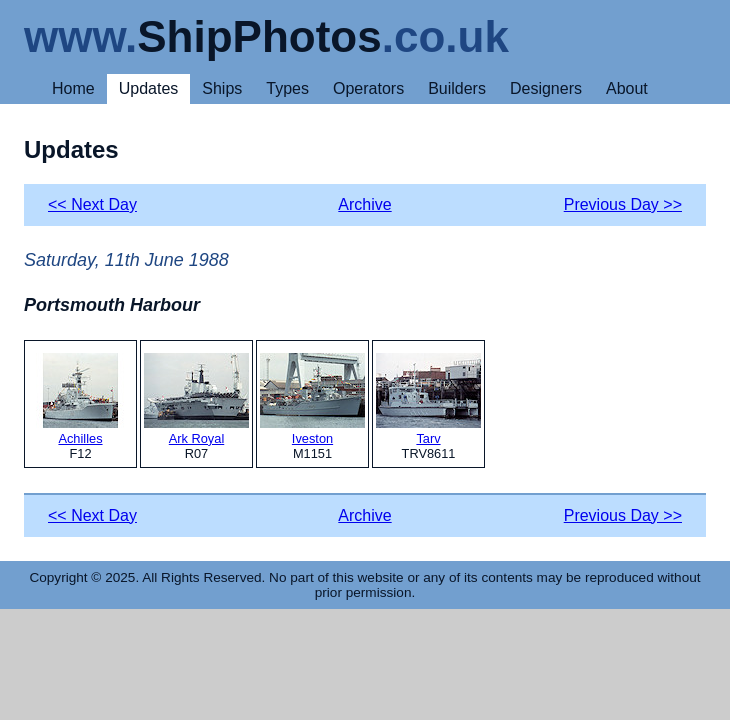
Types (287, 88)
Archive (364, 204)
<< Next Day (92, 204)
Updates (149, 88)
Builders (457, 88)
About (627, 88)
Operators (368, 88)
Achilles (80, 399)
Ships (222, 88)
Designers (546, 88)
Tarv (428, 399)
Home (73, 88)
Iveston (312, 399)
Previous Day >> (623, 204)
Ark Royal (196, 399)
